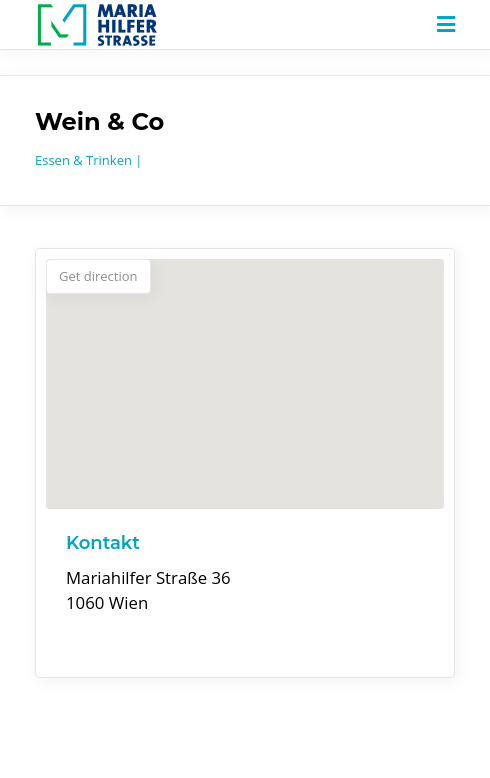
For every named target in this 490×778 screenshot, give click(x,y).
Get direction (98, 276)
